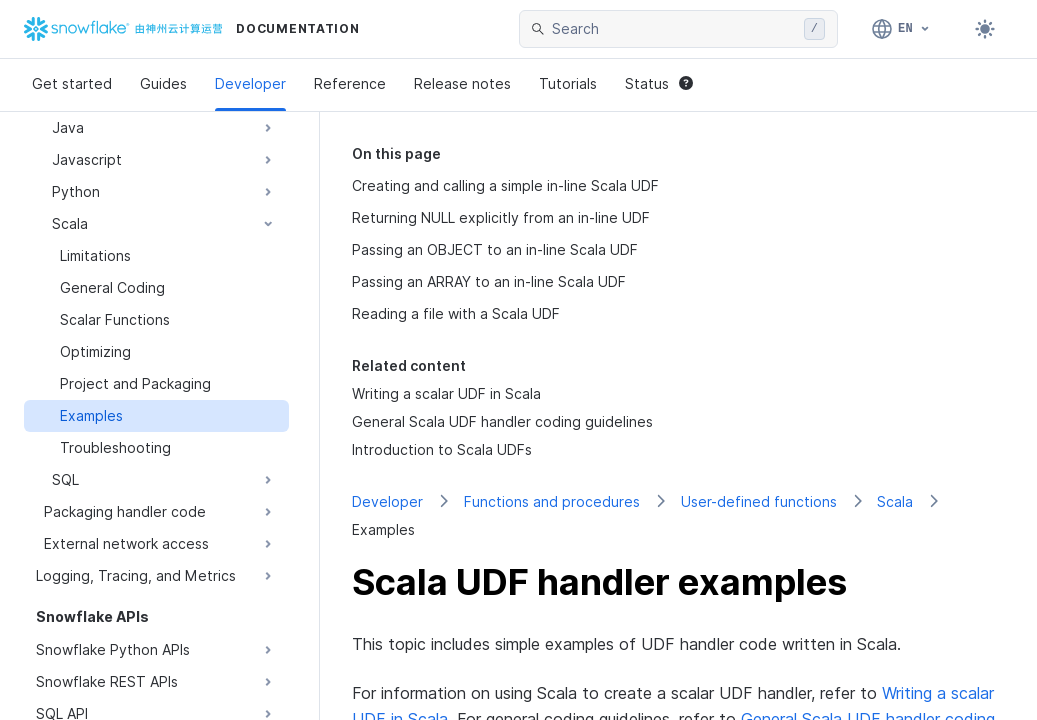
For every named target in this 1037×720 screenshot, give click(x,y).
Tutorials (568, 83)
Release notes (462, 83)
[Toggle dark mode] (985, 29)
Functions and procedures (552, 501)
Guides (163, 83)
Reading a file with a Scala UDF (456, 313)
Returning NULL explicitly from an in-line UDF (501, 217)
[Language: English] (901, 29)
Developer (250, 83)
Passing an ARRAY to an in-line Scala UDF (489, 281)
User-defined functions (759, 501)
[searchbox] (674, 29)
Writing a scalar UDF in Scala (446, 393)
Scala (895, 501)
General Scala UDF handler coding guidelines (502, 421)
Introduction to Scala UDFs (442, 449)
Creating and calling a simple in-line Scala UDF (505, 185)
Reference (350, 83)
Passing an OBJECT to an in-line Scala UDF (495, 249)
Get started (72, 83)
